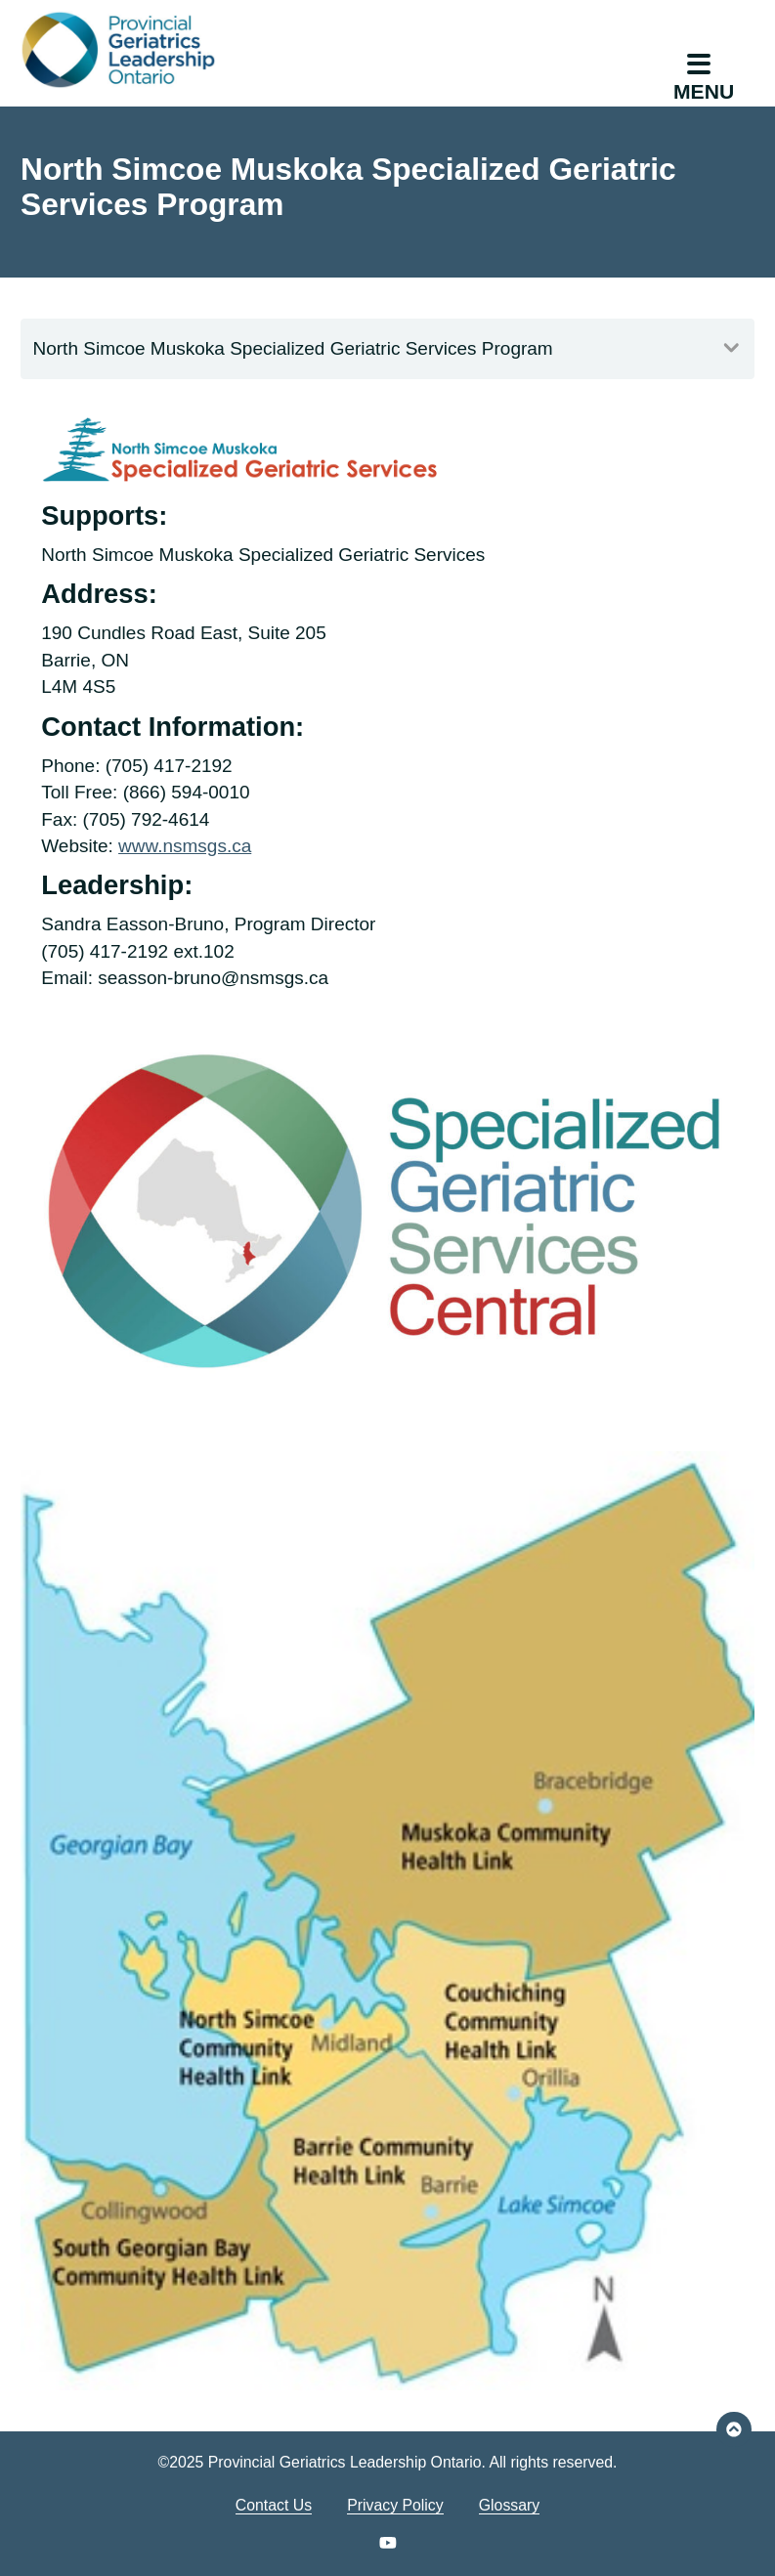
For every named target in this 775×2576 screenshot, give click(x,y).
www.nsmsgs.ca (184, 846)
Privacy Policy (395, 2505)
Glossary (509, 2505)
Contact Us (274, 2505)
